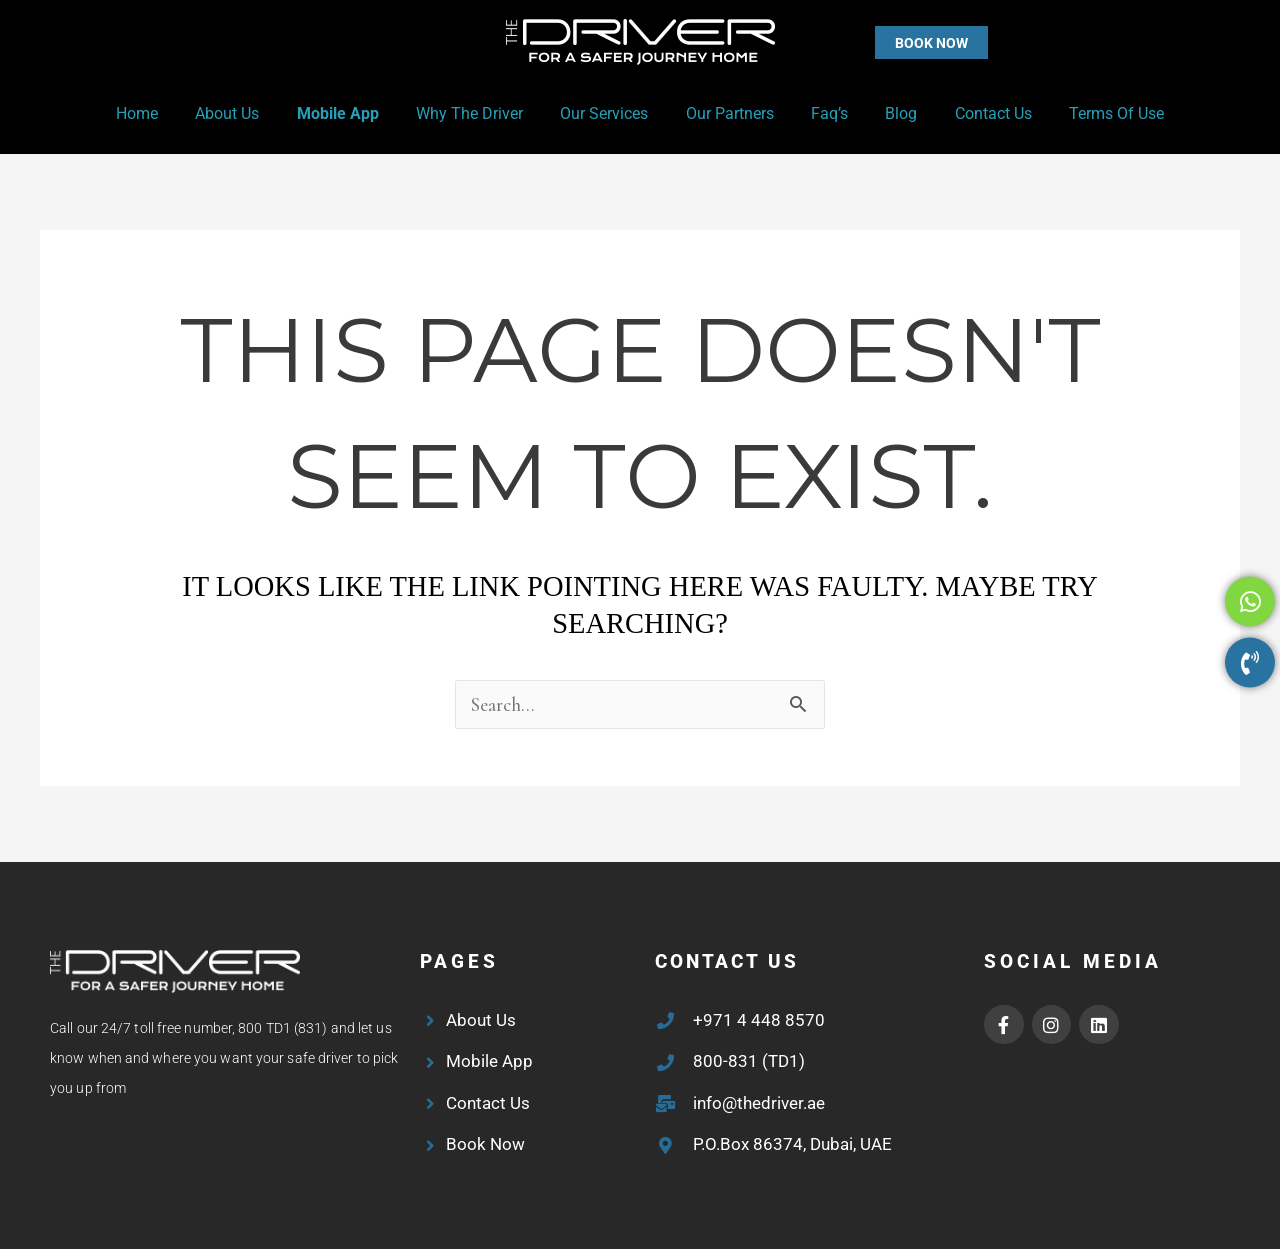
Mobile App (351, 113)
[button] (891, 42)
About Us (246, 113)
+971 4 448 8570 (759, 1020)
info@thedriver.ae (759, 1103)
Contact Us (974, 113)
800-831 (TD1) (749, 1061)
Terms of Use (1092, 113)
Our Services (607, 113)
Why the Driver (477, 113)
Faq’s (821, 113)
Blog (888, 113)
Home (161, 113)
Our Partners (727, 113)
